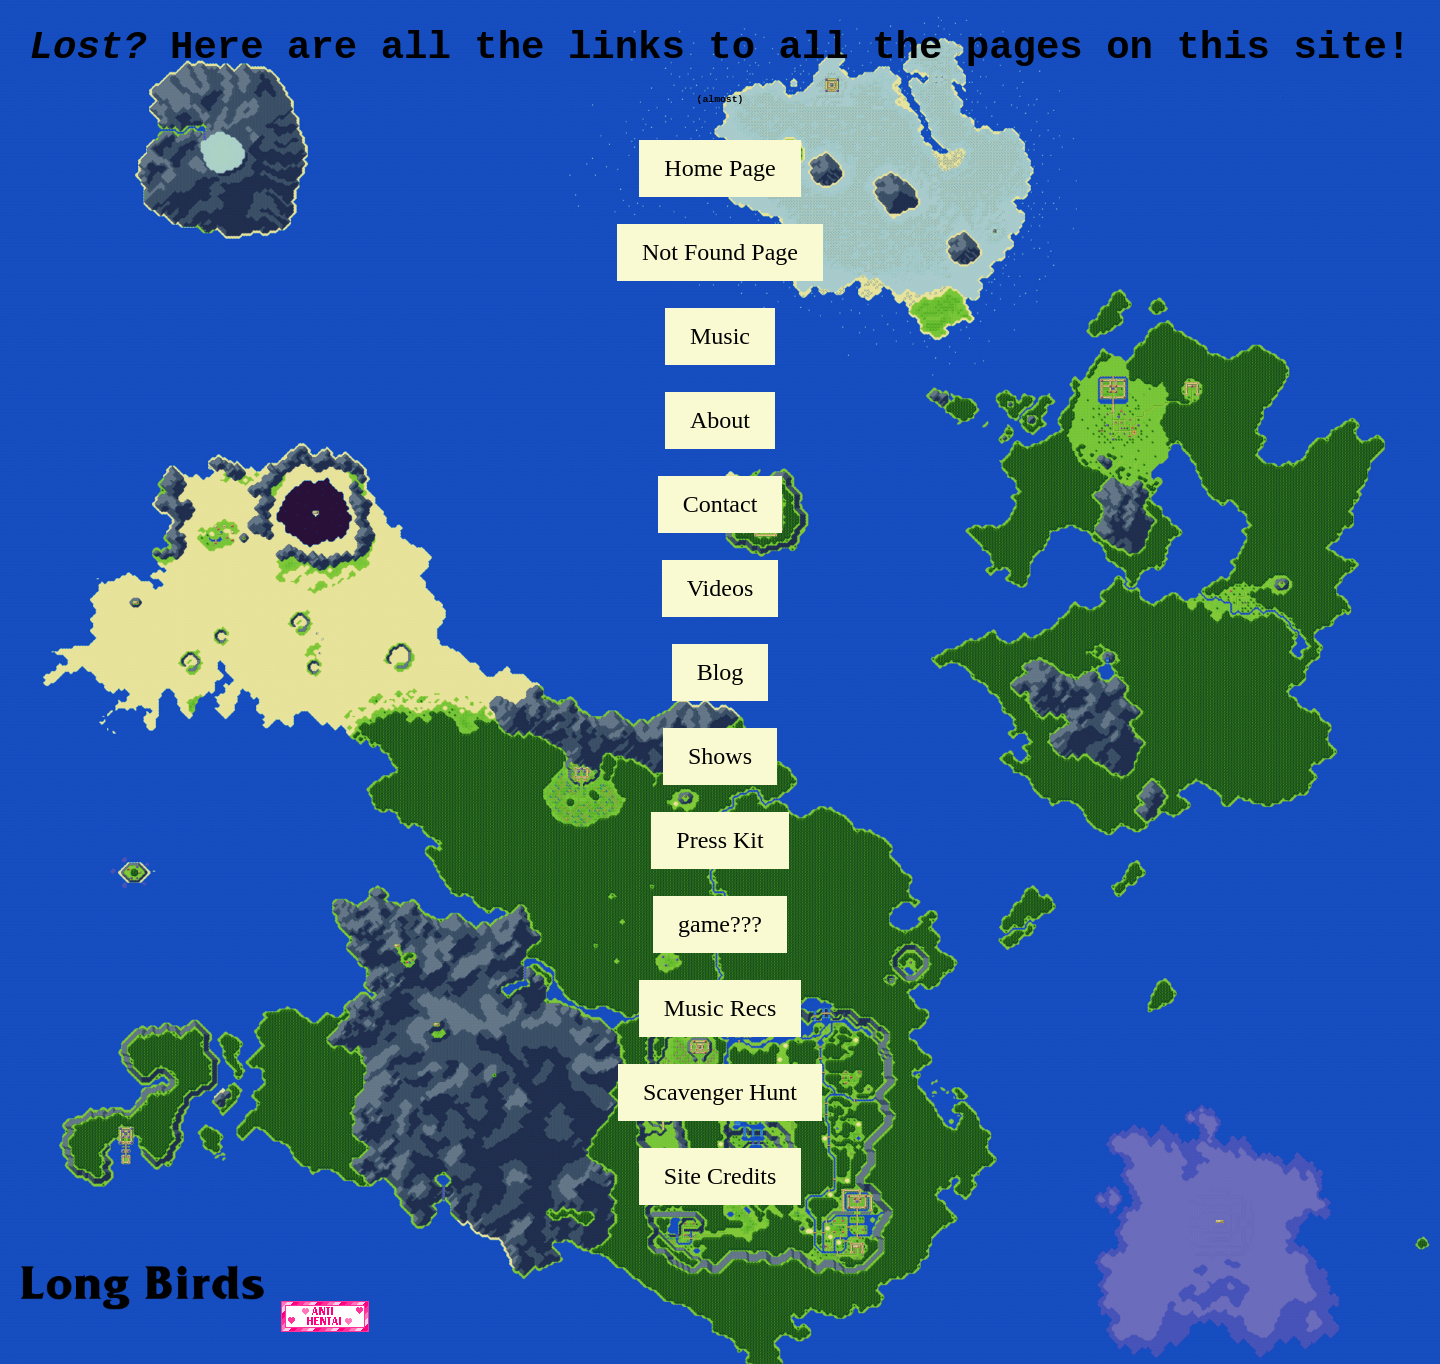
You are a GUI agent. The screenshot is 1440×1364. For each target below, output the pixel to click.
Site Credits (720, 1194)
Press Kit (719, 858)
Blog (720, 690)
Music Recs (720, 1026)
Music (720, 354)
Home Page (719, 186)
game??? (720, 942)
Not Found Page (720, 270)
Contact (720, 522)
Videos (720, 606)
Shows (720, 774)
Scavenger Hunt (720, 1110)
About (720, 438)
